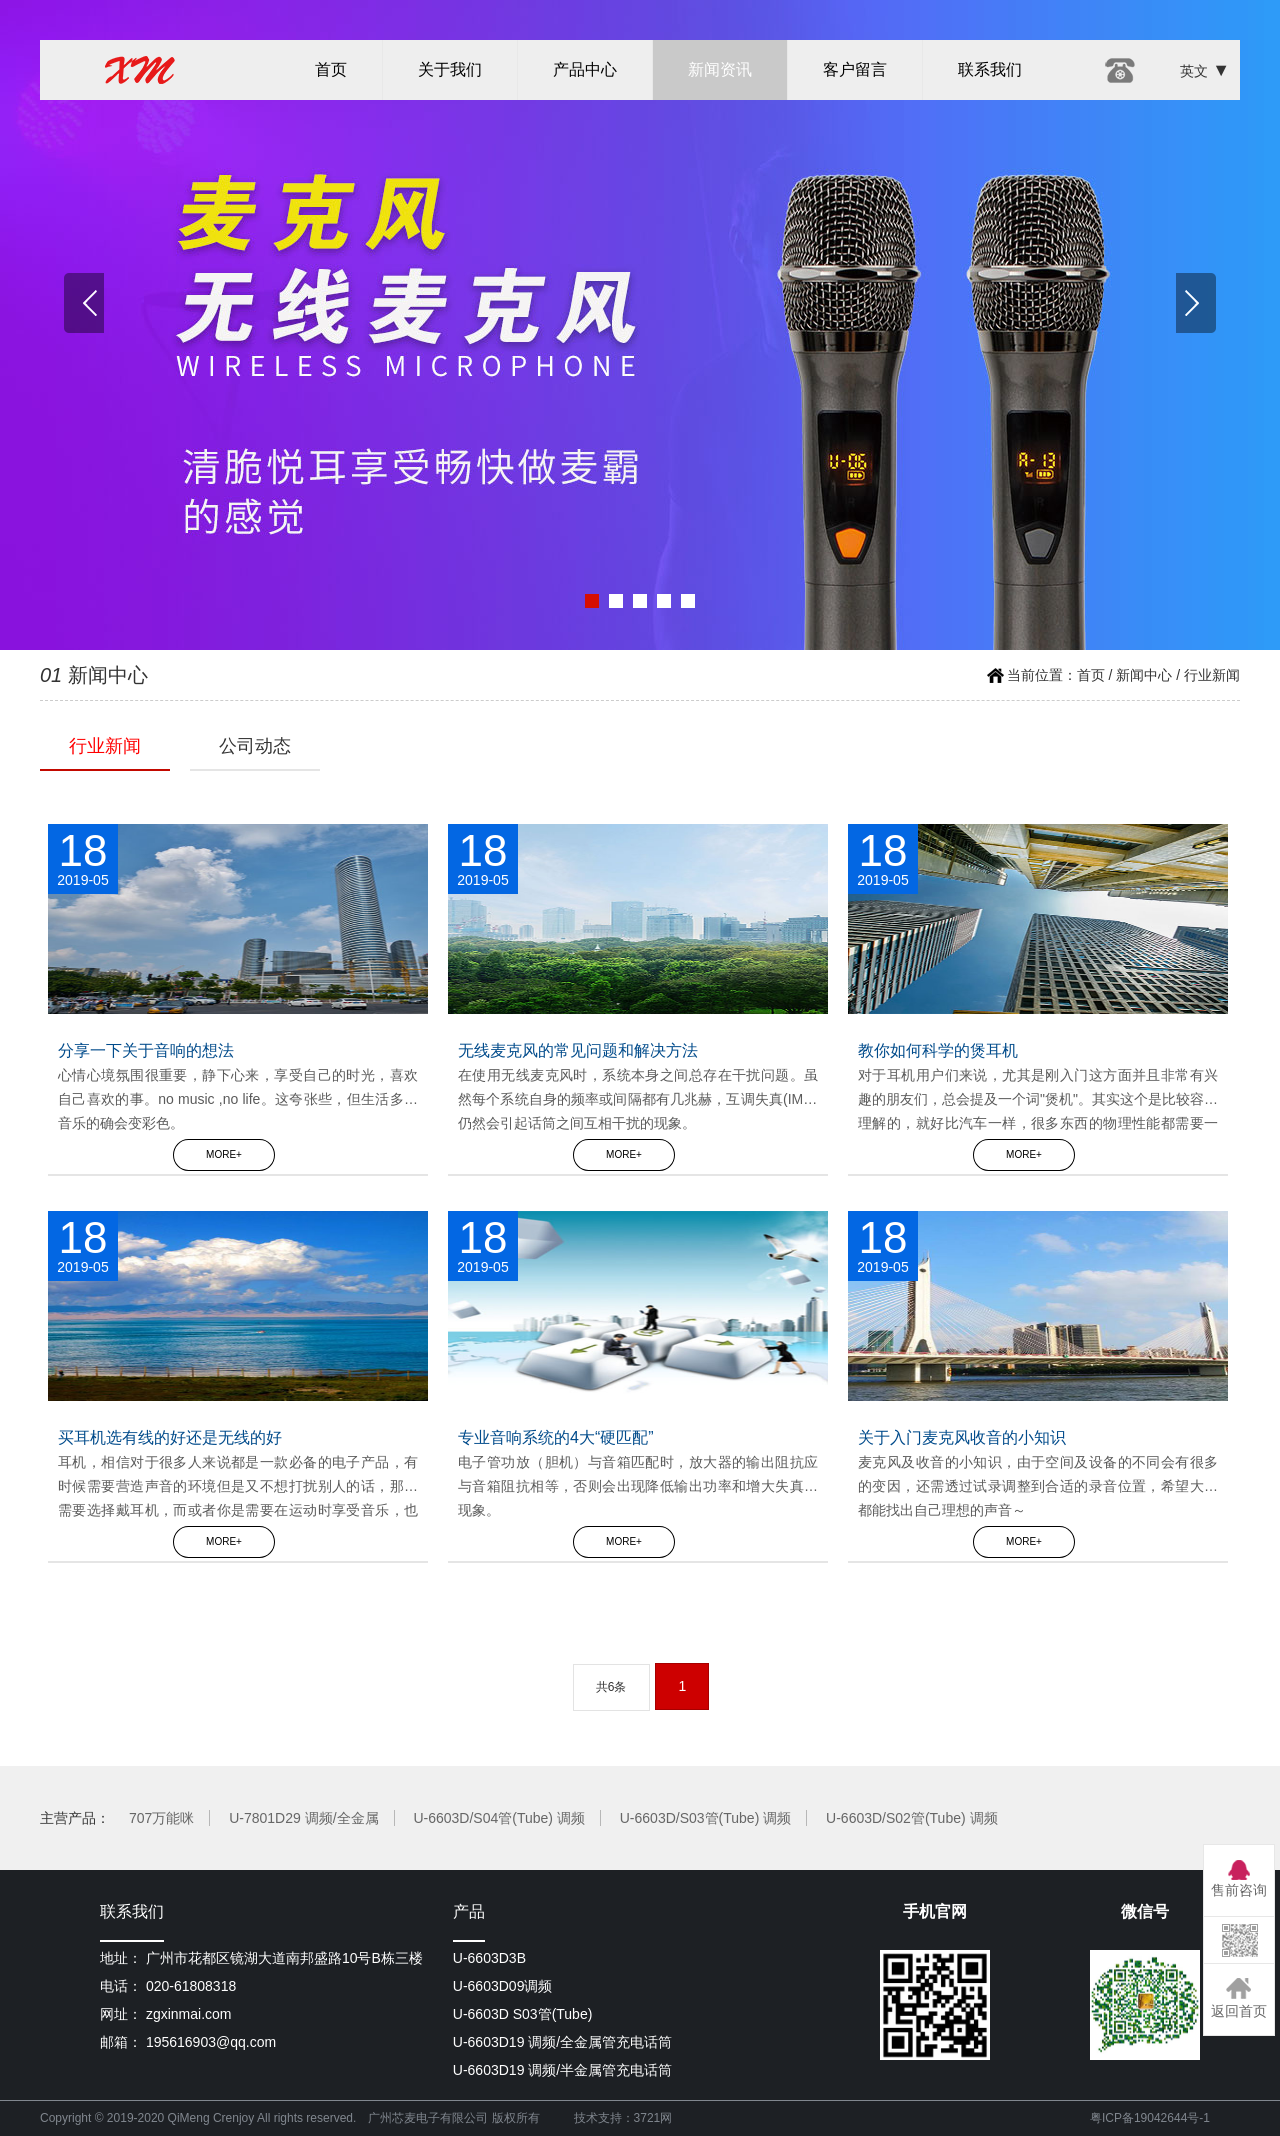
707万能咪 (161, 1818)
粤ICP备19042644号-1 (1150, 2118)
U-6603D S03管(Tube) (523, 2014)
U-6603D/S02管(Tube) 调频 (911, 1818)
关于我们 (450, 69)
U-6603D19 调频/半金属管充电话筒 (562, 2070)
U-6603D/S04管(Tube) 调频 (498, 1818)
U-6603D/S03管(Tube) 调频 (705, 1818)
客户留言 (855, 69)
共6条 (611, 1687)
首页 (331, 69)
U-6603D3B (489, 1958)
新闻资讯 (720, 69)
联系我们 (990, 69)
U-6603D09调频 (503, 1986)
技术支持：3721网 (623, 2118)
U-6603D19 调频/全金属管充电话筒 (562, 2042)
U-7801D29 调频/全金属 (303, 1818)
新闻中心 (1144, 675)
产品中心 (585, 69)
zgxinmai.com (189, 2014)
